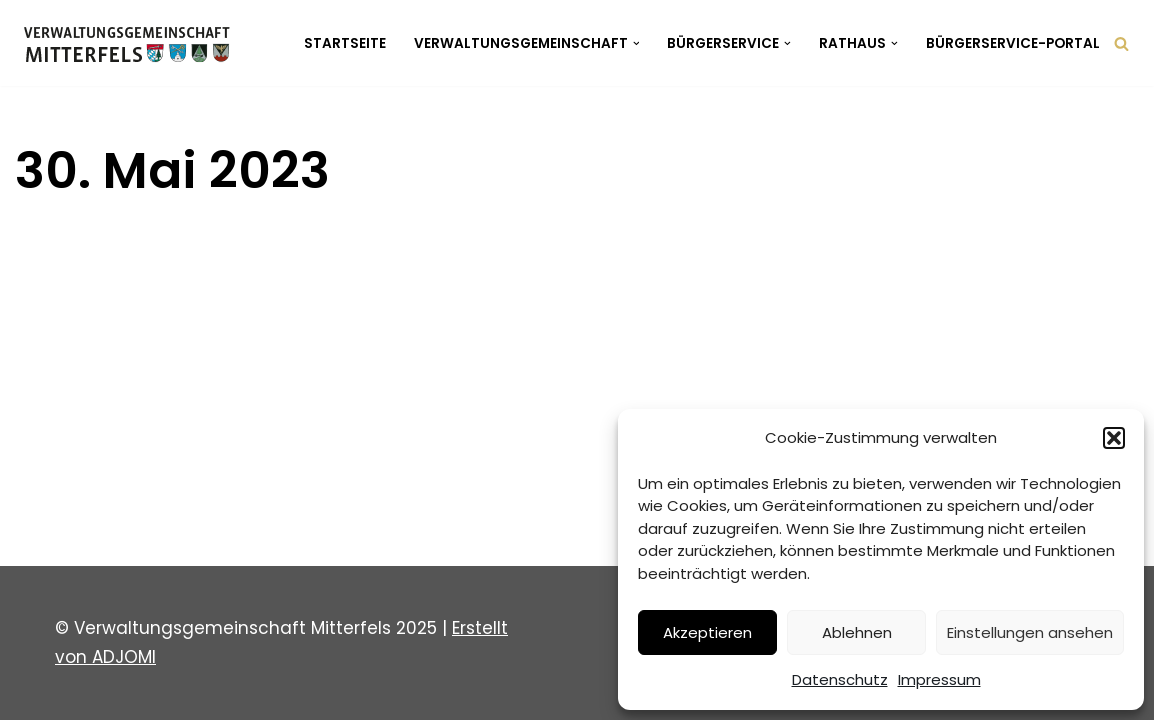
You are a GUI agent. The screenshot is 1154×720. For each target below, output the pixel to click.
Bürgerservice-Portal (1013, 43)
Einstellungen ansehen (1030, 632)
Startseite (345, 43)
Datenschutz (840, 679)
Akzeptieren (707, 632)
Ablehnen (857, 632)
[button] (1114, 438)
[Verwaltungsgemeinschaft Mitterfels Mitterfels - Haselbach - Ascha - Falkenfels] (132, 43)
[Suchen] (1121, 43)
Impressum (939, 679)
